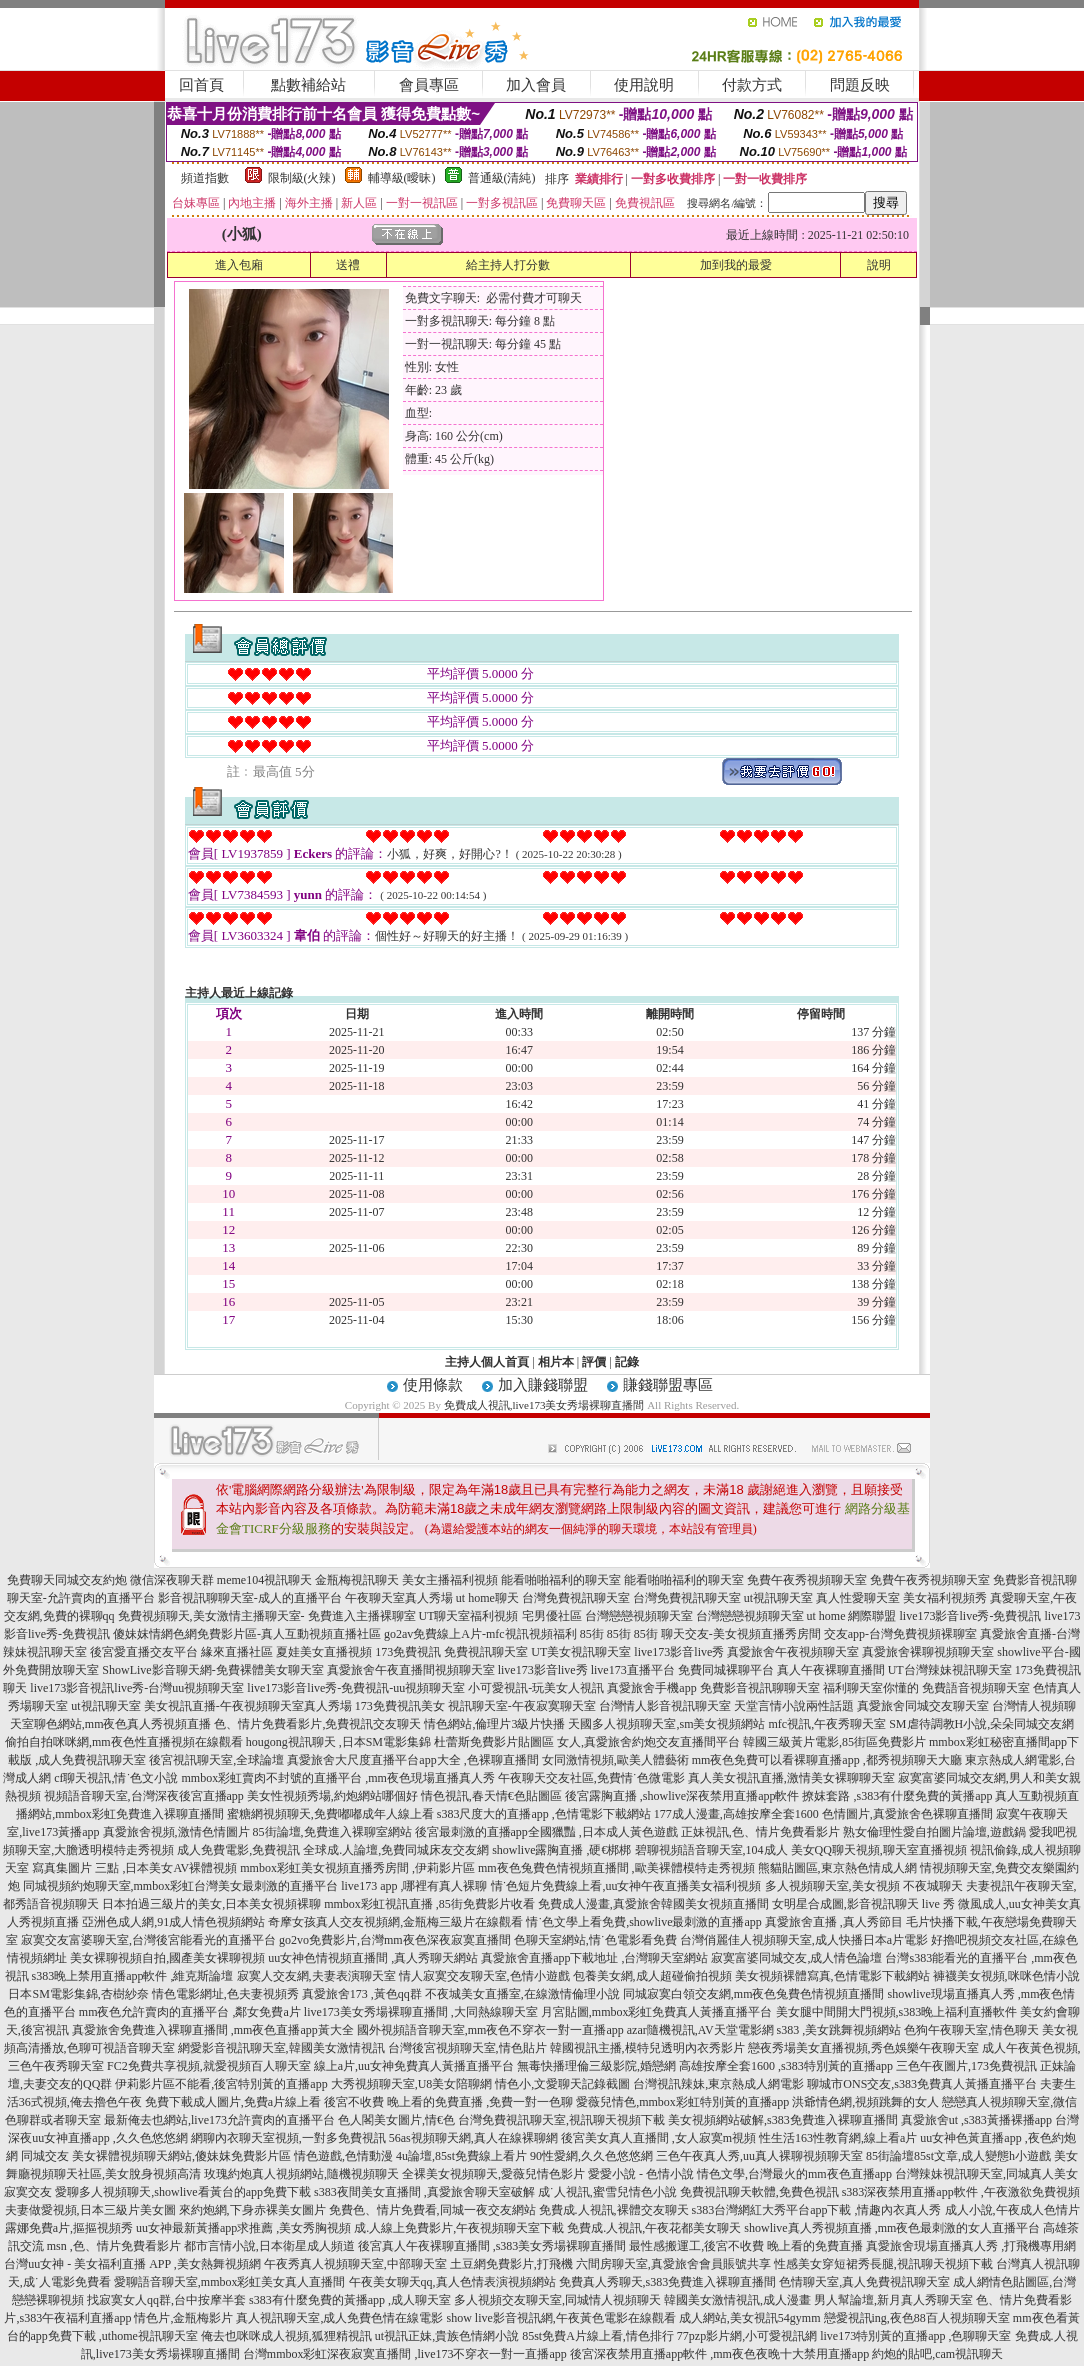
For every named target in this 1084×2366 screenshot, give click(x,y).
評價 (594, 1362)
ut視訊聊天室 (778, 1598)
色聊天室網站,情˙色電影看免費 (595, 1940)
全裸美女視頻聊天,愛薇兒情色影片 (493, 2174)
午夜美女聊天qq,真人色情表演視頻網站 (452, 2282)
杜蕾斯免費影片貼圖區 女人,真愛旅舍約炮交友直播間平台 (587, 1742)
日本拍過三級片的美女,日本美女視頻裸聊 (211, 1904)
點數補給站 (308, 85)
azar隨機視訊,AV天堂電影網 (700, 2030)
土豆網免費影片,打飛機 (511, 2264)
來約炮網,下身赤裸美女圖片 (252, 2210)
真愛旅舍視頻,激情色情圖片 (176, 1832)
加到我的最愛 (736, 265)
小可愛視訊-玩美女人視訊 (536, 1688)
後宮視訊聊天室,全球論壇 (216, 1760)
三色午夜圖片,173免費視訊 (966, 2066)
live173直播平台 (633, 1670)
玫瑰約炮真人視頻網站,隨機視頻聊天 (301, 2174)
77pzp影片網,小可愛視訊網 (747, 2336)
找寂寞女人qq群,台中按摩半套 (166, 2300)
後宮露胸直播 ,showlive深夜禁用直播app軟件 (682, 1796)
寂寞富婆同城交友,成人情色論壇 (796, 1958)
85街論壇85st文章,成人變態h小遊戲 (958, 2156)
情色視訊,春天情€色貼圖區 (491, 1796)
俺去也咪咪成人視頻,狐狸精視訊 (286, 2336)
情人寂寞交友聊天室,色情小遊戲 (484, 1976)
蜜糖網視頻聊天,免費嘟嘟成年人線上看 (330, 1814)
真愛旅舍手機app (651, 1688)
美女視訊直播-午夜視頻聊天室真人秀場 (248, 1706)
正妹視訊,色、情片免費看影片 (760, 1832)
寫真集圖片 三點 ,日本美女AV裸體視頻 (134, 1868)
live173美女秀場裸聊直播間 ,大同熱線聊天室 (421, 2012)
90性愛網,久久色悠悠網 (591, 2156)
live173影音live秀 (679, 1652)
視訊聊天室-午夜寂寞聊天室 (522, 1706)
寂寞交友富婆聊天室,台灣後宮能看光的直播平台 (148, 1940)
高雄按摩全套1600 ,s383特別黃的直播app (786, 2066)
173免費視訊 (408, 1652)
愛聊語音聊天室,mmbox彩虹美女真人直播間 (230, 2282)
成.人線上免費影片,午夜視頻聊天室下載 (459, 2228)
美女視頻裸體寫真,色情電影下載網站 (832, 1976)
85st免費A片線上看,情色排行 (598, 2336)
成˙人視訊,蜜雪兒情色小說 (607, 2192)
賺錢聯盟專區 (668, 1385)
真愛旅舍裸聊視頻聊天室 (928, 1652)
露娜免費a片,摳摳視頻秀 (69, 2228)
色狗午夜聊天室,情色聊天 (971, 2030)
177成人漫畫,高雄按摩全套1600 (736, 1814)
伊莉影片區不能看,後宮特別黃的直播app (221, 2084)
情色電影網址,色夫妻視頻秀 (225, 1994)
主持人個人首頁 (487, 1362)
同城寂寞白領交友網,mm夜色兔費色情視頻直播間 (754, 1994)
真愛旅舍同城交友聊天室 (923, 1706)
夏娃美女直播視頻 (324, 1652)
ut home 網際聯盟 (852, 1616)
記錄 (627, 1362)
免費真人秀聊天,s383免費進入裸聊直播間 (668, 2282)
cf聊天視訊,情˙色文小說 (116, 1778)
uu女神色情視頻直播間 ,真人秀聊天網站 (373, 1958)
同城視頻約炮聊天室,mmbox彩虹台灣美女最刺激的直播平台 (181, 1886)
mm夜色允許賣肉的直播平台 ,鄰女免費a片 (190, 2012)
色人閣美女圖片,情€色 (396, 2120)
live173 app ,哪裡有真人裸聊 (414, 1886)
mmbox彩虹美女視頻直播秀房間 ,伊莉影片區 (357, 1868)
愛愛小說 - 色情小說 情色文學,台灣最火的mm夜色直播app (740, 2174)
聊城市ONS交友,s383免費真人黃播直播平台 (922, 2084)
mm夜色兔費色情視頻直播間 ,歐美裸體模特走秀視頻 (616, 1868)
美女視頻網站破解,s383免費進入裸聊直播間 (783, 2120)
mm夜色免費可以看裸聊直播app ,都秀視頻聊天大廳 (827, 1760)
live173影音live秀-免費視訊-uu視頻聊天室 (356, 1688)
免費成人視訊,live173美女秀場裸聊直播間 (544, 1405)
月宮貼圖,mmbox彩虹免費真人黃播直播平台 (657, 2012)
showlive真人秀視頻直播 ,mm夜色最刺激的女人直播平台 (892, 2228)
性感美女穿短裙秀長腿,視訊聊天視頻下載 (883, 2264)
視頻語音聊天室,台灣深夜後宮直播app (144, 1796)
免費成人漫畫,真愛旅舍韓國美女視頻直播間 (653, 1904)
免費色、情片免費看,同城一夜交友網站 (432, 2210)
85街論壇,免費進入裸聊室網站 (332, 1832)
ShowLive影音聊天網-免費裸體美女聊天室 (212, 1670)
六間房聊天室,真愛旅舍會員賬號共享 (673, 2264)
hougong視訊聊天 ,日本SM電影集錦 (338, 1742)
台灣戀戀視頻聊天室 (639, 1616)
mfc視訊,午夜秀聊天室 (828, 1724)
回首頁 (201, 85)
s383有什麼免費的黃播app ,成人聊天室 (350, 2300)
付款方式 (752, 85)
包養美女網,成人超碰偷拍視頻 (652, 1976)
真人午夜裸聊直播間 (831, 1670)
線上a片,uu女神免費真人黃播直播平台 (414, 2066)
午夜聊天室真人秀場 (399, 1598)
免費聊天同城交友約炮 (67, 1580)
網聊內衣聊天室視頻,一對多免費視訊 (288, 2138)
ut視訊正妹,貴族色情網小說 (447, 2336)
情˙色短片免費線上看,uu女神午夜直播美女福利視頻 (626, 1886)
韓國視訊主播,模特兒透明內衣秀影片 (647, 2048)
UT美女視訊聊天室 (581, 1652)
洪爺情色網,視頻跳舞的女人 (865, 2102)
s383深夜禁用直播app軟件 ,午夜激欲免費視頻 (961, 2192)
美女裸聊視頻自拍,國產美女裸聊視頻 (167, 1958)
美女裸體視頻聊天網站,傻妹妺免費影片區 (181, 2156)
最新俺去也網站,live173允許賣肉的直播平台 (219, 2120)
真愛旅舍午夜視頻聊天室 (793, 1652)
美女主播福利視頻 (450, 1580)
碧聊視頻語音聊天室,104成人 (711, 1850)
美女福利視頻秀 (945, 1598)
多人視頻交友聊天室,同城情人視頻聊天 (557, 2300)
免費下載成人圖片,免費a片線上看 (233, 2102)
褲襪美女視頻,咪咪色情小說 (1006, 1976)
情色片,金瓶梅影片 (183, 2318)
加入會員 (536, 85)
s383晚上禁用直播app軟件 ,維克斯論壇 (133, 1976)
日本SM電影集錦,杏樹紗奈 (78, 1994)
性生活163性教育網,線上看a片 (838, 2138)
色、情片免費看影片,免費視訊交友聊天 (317, 1724)
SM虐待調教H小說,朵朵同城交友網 (981, 1724)
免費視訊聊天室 (486, 1652)
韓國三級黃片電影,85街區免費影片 (834, 1742)
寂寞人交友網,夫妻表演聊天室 (316, 1976)
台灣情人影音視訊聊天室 (665, 1706)
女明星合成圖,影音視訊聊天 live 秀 (863, 1904)
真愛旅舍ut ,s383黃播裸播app (976, 2120)
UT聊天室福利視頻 (469, 1616)
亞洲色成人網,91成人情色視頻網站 (173, 1922)
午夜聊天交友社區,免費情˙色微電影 (591, 1778)
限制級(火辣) (302, 178)
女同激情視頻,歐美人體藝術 (615, 1760)
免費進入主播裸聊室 (362, 1616)
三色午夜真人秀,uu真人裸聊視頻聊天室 (759, 2156)
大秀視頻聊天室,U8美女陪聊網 (412, 2084)
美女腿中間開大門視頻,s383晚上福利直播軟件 (897, 2012)
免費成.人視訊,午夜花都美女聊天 (654, 2228)
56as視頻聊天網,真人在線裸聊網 (473, 2138)
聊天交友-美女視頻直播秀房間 (741, 1634)
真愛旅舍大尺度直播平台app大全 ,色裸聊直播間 (412, 1760)
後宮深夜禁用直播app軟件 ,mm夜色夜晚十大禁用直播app (719, 2354)
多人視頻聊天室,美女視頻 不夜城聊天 (864, 1886)
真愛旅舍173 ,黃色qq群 (362, 1994)
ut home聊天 (487, 1598)
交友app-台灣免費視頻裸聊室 (900, 1634)
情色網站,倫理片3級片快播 (494, 1724)
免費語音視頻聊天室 (976, 1688)
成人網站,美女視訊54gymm (750, 2318)
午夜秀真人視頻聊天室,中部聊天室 (355, 2264)
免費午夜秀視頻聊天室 (807, 1580)
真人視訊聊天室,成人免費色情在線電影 (339, 2318)
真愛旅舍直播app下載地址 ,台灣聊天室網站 (594, 1958)
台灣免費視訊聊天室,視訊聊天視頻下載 (561, 2120)
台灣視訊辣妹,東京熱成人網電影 (718, 2084)
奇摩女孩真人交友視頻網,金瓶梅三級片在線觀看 (395, 1922)
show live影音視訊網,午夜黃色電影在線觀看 (560, 2318)
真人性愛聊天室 (858, 1598)
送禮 (348, 265)
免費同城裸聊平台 (726, 1670)
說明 (879, 265)
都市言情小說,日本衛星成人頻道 (269, 2246)
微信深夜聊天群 (172, 1580)
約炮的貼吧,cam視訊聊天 (937, 2354)
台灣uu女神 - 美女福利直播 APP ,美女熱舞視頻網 (132, 2264)
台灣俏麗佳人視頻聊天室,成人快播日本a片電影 (804, 1940)
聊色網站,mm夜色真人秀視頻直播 (123, 1724)
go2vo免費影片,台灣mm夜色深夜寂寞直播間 (395, 1940)
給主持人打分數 (508, 265)
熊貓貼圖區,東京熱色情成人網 (837, 1868)
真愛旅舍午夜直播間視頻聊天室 (411, 1670)
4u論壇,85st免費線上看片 (461, 2156)
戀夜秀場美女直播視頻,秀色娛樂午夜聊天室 (863, 2048)
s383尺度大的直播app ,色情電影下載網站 (544, 1814)
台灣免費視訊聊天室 (576, 1598)
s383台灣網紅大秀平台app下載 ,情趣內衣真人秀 (817, 2210)
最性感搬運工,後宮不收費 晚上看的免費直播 (746, 2246)
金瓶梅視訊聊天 (357, 1580)
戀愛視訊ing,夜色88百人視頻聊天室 (917, 2318)
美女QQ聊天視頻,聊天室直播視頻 (879, 1850)
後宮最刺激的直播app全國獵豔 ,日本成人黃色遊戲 (546, 1832)
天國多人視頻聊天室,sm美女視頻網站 (666, 1724)
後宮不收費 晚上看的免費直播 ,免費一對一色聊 (448, 2102)
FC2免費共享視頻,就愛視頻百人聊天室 (209, 2066)
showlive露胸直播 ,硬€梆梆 (561, 1850)
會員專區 (429, 85)
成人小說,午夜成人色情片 (1012, 2210)
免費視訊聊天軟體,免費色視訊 (759, 2192)
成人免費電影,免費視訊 (238, 1850)
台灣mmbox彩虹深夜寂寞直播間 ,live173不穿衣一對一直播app (405, 2354)
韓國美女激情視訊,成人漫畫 (737, 2300)
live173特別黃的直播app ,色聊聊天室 (915, 2336)
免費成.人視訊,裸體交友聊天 (614, 2210)
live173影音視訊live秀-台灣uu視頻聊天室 (137, 1688)
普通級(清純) (502, 178)
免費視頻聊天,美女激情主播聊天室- (211, 1616)
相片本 (556, 1362)
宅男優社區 (552, 1616)
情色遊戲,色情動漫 (343, 2156)
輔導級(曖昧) (402, 178)
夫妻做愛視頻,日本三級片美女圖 (90, 2210)
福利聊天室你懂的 (871, 1688)
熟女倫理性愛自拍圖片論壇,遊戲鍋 (934, 1832)
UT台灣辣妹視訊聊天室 (950, 1670)
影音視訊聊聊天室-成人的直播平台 (250, 1598)
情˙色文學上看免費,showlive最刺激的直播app (644, 1922)
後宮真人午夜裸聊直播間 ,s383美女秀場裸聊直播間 (492, 2246)
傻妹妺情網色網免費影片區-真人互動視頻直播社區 (247, 1634)
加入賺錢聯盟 (543, 1385)
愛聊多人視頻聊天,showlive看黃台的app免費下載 (183, 2192)
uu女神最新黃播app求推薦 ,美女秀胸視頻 (243, 2228)
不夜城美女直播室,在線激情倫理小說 (522, 1994)
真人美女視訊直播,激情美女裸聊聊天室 (791, 1778)
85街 (592, 1634)
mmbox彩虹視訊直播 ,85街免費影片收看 (429, 1904)
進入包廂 (239, 265)
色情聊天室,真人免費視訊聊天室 (864, 2282)
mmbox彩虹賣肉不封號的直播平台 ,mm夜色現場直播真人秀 (337, 1778)
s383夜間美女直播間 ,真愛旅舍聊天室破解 (424, 2192)
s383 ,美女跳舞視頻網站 (839, 2030)
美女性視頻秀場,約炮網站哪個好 (332, 1796)
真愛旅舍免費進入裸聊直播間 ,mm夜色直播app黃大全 (213, 2030)
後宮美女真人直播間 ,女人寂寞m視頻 (658, 2138)
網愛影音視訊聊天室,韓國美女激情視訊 (281, 2048)
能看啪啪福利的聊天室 (561, 1580)
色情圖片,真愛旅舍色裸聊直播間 (907, 1814)
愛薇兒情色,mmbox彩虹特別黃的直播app (682, 2102)
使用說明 (644, 85)
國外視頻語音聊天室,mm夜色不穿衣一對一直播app (490, 2030)
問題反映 (860, 85)
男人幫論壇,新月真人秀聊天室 (893, 2300)
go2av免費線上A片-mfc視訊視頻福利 (480, 1634)
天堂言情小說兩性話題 (794, 1706)
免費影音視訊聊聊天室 (760, 1688)
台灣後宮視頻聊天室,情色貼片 (467, 2048)
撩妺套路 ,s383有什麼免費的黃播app (897, 1796)
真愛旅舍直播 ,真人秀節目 (834, 1922)
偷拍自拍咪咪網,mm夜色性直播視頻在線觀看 (124, 1742)
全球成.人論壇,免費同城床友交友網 (396, 1850)
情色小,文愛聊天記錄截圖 (562, 2084)
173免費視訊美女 (400, 1706)
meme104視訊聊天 (264, 1580)
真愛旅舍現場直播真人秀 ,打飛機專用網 (971, 2246)
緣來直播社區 (237, 1652)
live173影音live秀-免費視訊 (971, 1616)
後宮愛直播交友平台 (144, 1652)
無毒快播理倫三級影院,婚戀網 (596, 2066)
